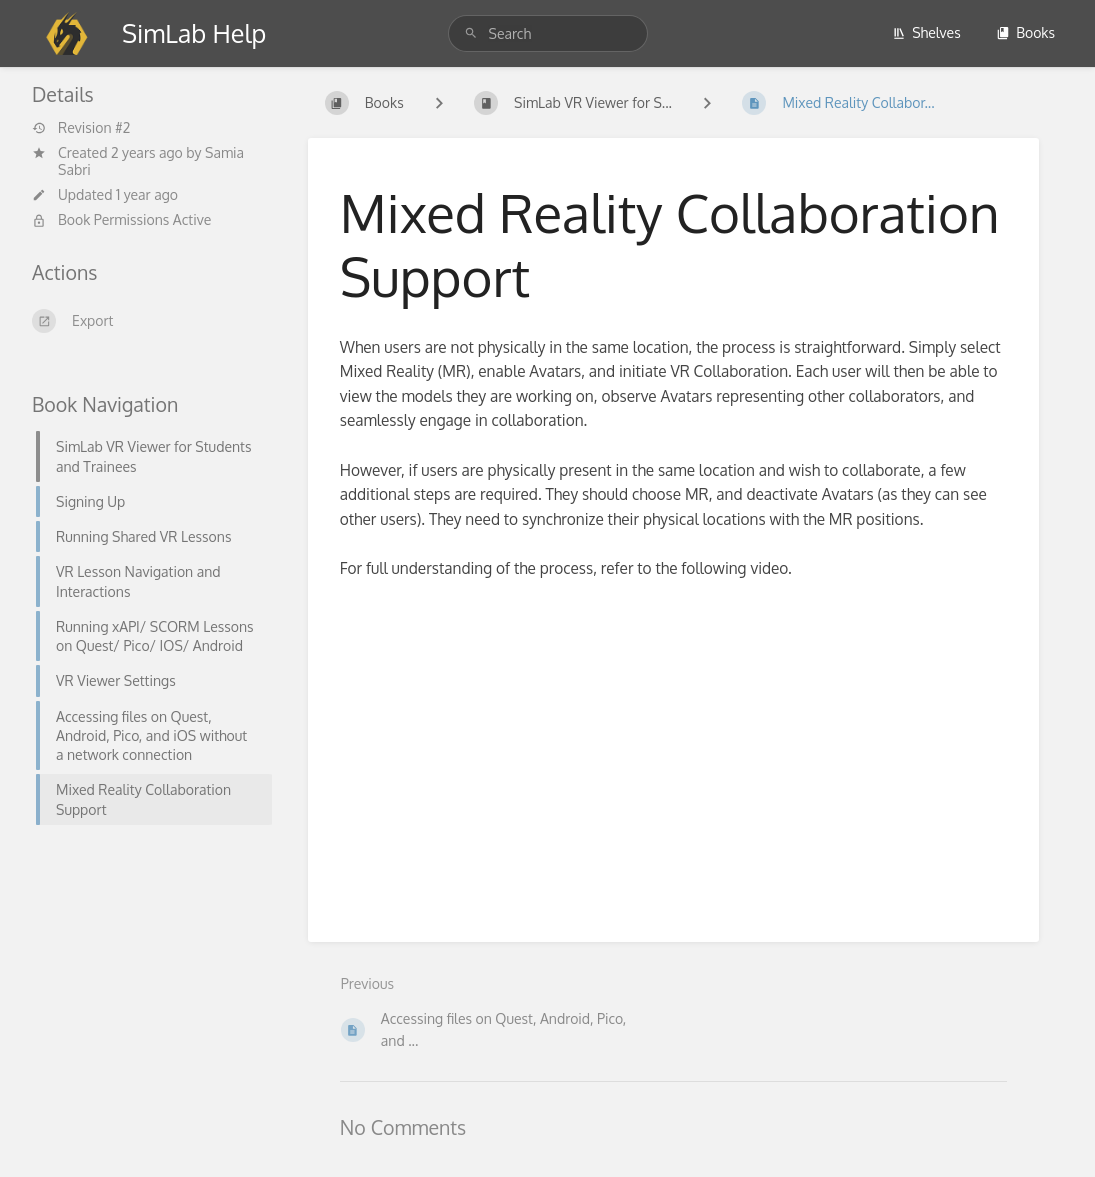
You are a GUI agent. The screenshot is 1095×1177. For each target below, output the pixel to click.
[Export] (146, 321)
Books (1025, 32)
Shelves (926, 32)
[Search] (474, 33)
